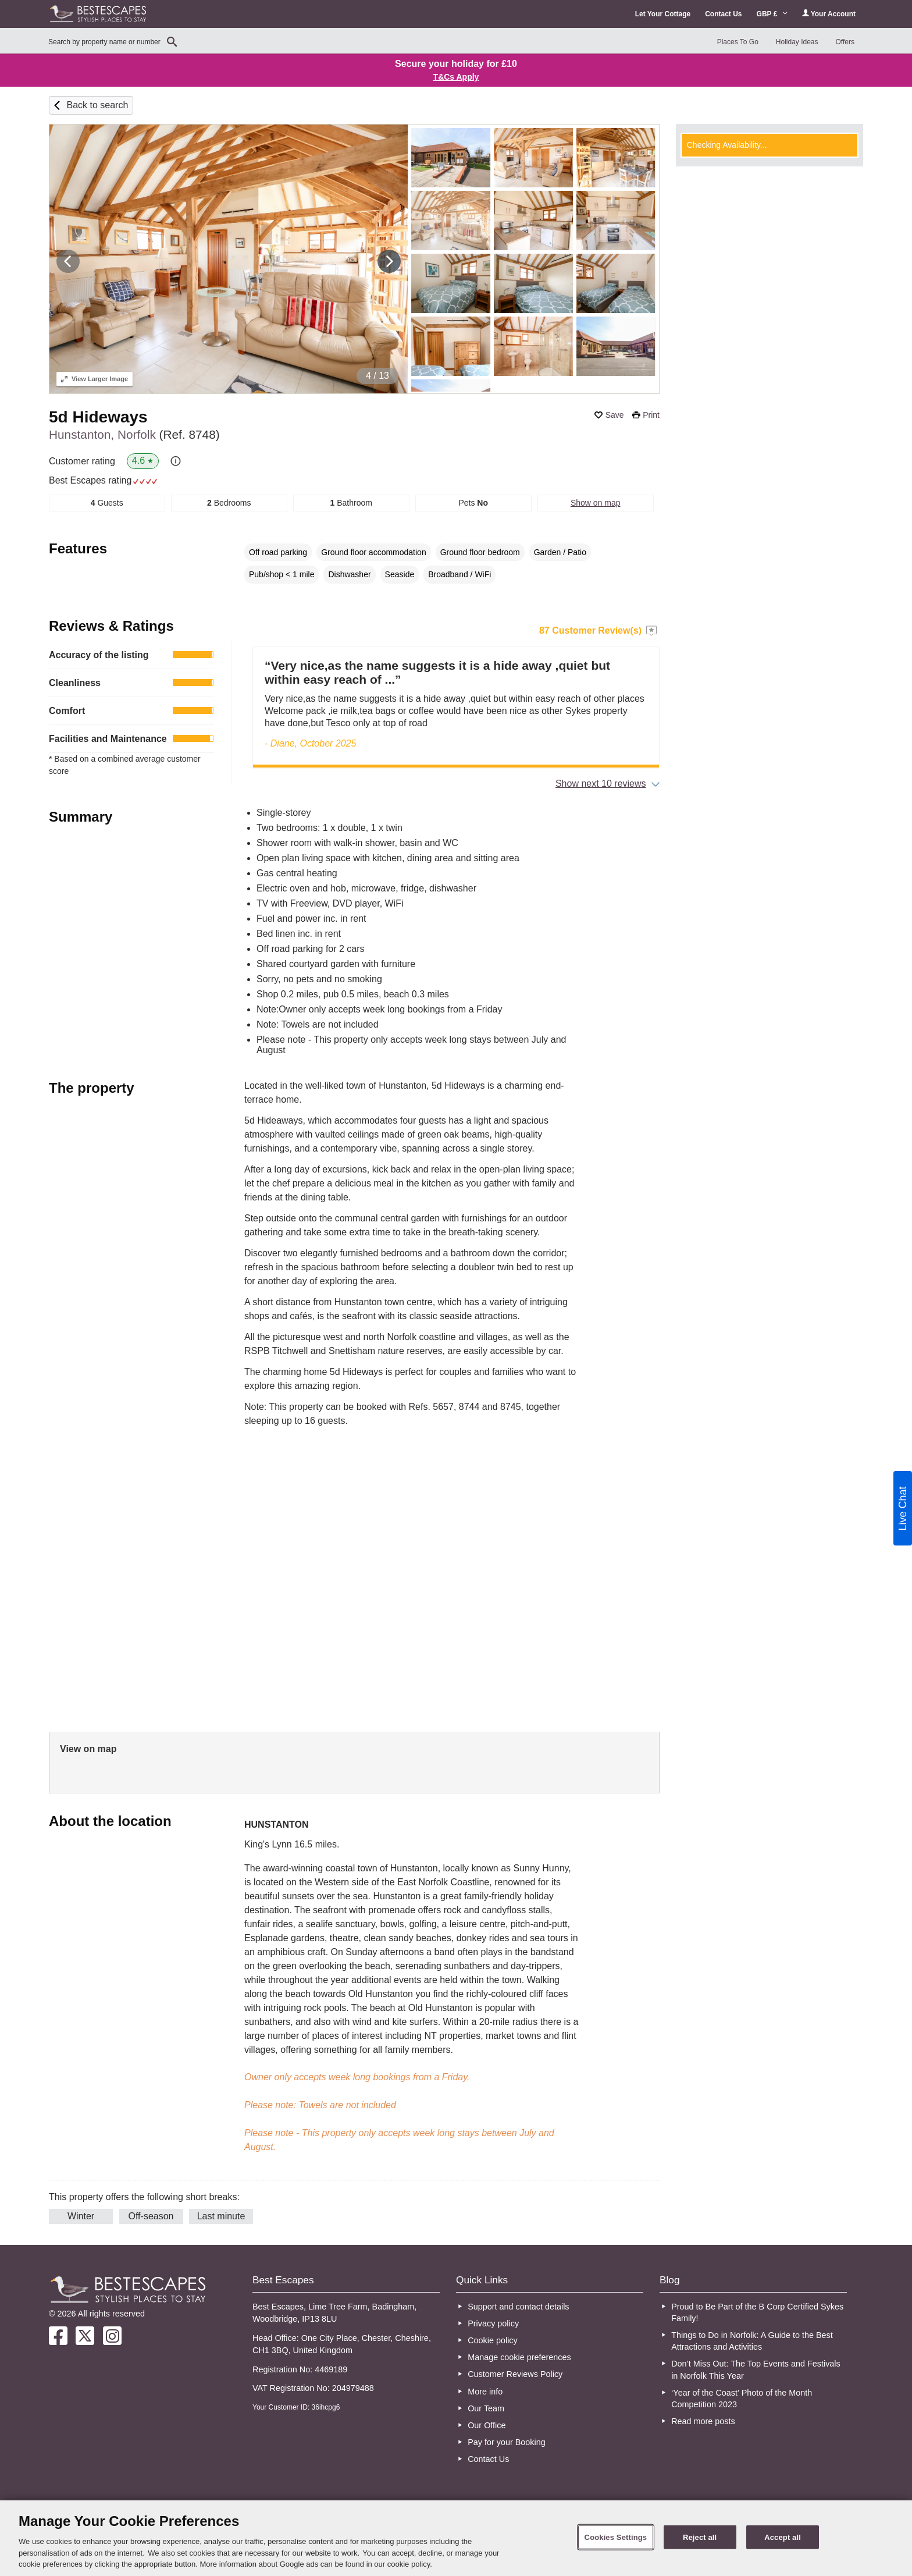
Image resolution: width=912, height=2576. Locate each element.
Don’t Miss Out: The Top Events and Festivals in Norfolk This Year (755, 2369)
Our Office (486, 2425)
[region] (456, 2538)
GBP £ (772, 14)
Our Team (486, 2408)
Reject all (700, 2536)
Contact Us (723, 14)
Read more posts (703, 2421)
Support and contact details (518, 2306)
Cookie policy (493, 2340)
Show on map (596, 502)
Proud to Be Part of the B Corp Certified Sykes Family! (757, 2312)
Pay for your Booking (507, 2442)
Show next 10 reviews (600, 783)
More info (485, 2391)
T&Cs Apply (456, 76)
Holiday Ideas (797, 42)
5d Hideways (98, 417)
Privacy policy (493, 2323)
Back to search (97, 105)
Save (614, 415)
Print (651, 415)
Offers (845, 42)
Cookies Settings (616, 2536)
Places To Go (737, 42)
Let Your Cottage (663, 14)
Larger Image (94, 378)
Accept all (782, 2536)
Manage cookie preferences (519, 2357)
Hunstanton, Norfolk (134, 434)
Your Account (829, 13)
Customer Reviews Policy (515, 2374)
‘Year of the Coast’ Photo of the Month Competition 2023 (741, 2398)
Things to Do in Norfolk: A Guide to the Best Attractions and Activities (752, 2340)
